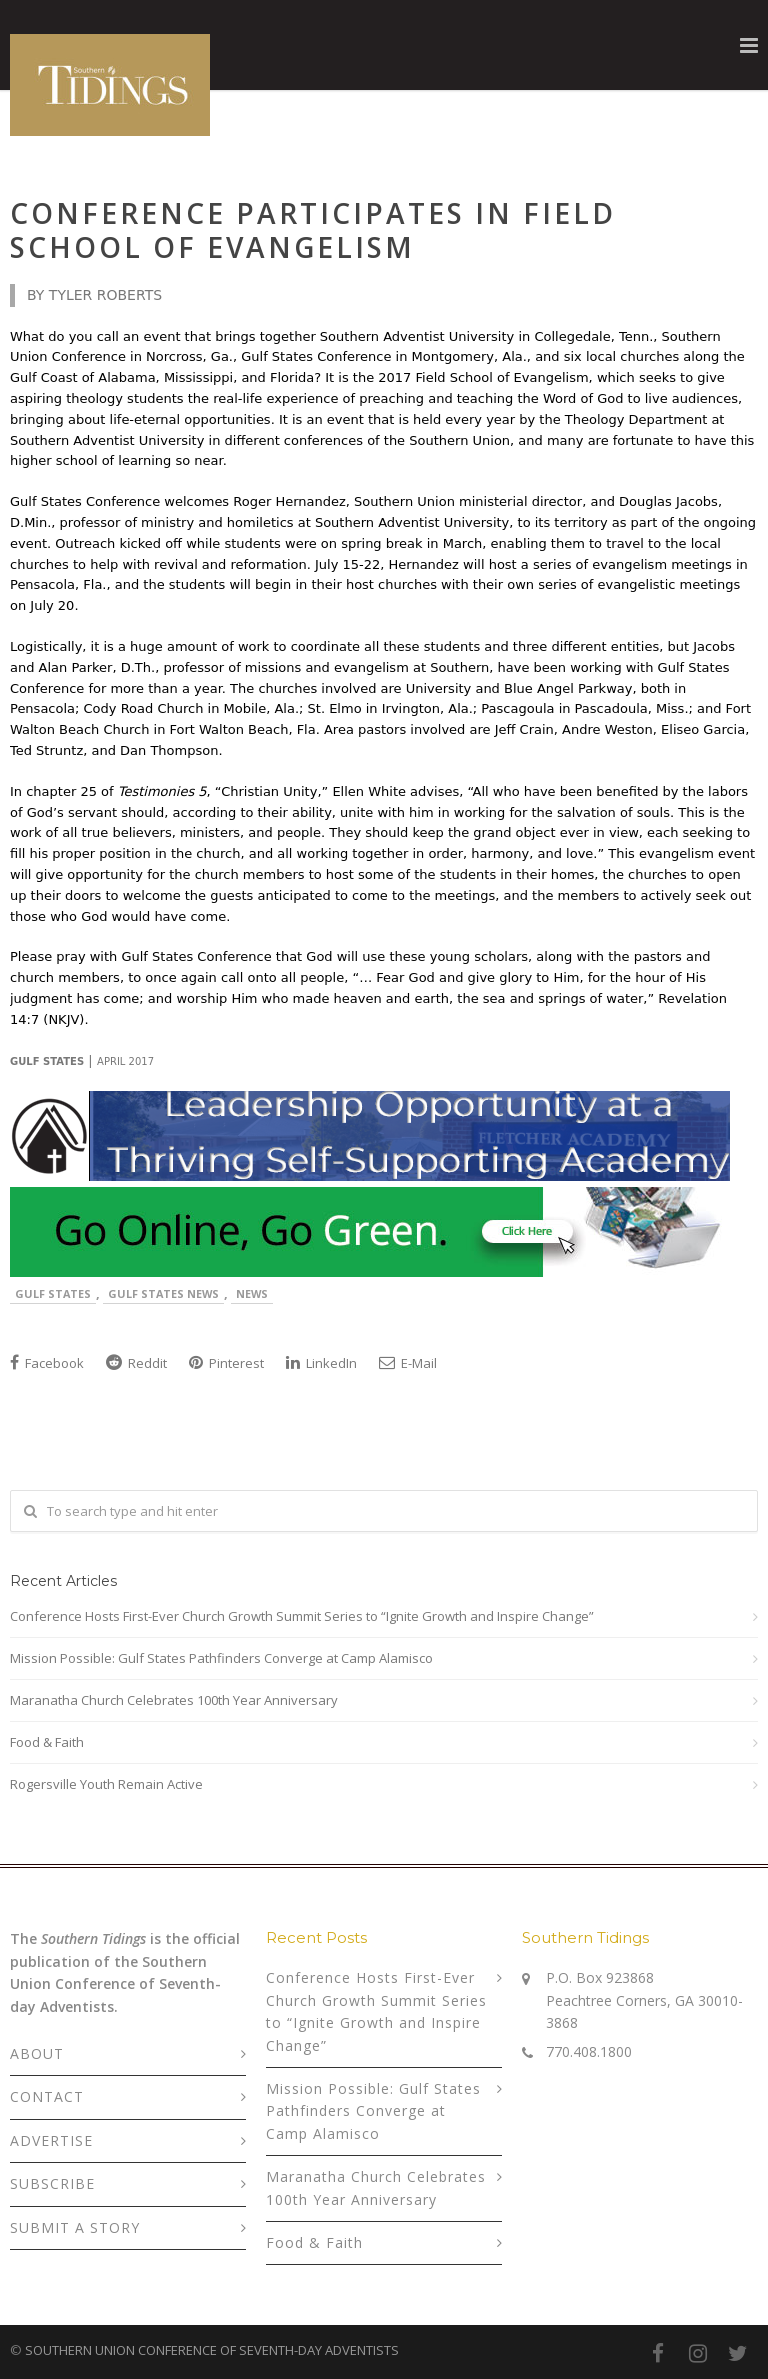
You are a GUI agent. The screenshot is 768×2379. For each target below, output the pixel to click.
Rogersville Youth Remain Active (106, 1784)
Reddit (136, 1363)
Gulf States (53, 1293)
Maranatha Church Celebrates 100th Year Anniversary (174, 1700)
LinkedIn (321, 1363)
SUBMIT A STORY (75, 2227)
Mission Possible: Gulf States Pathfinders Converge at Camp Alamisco (221, 1658)
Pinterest (226, 1363)
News (252, 1293)
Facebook (47, 1363)
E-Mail (408, 1363)
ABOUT (37, 2053)
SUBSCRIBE (52, 2183)
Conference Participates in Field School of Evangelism (313, 230)
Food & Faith (47, 1742)
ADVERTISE (51, 2140)
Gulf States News (163, 1293)
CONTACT (47, 2096)
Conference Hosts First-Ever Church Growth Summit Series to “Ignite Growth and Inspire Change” (302, 1616)
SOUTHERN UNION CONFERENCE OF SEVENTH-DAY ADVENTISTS (212, 2350)
